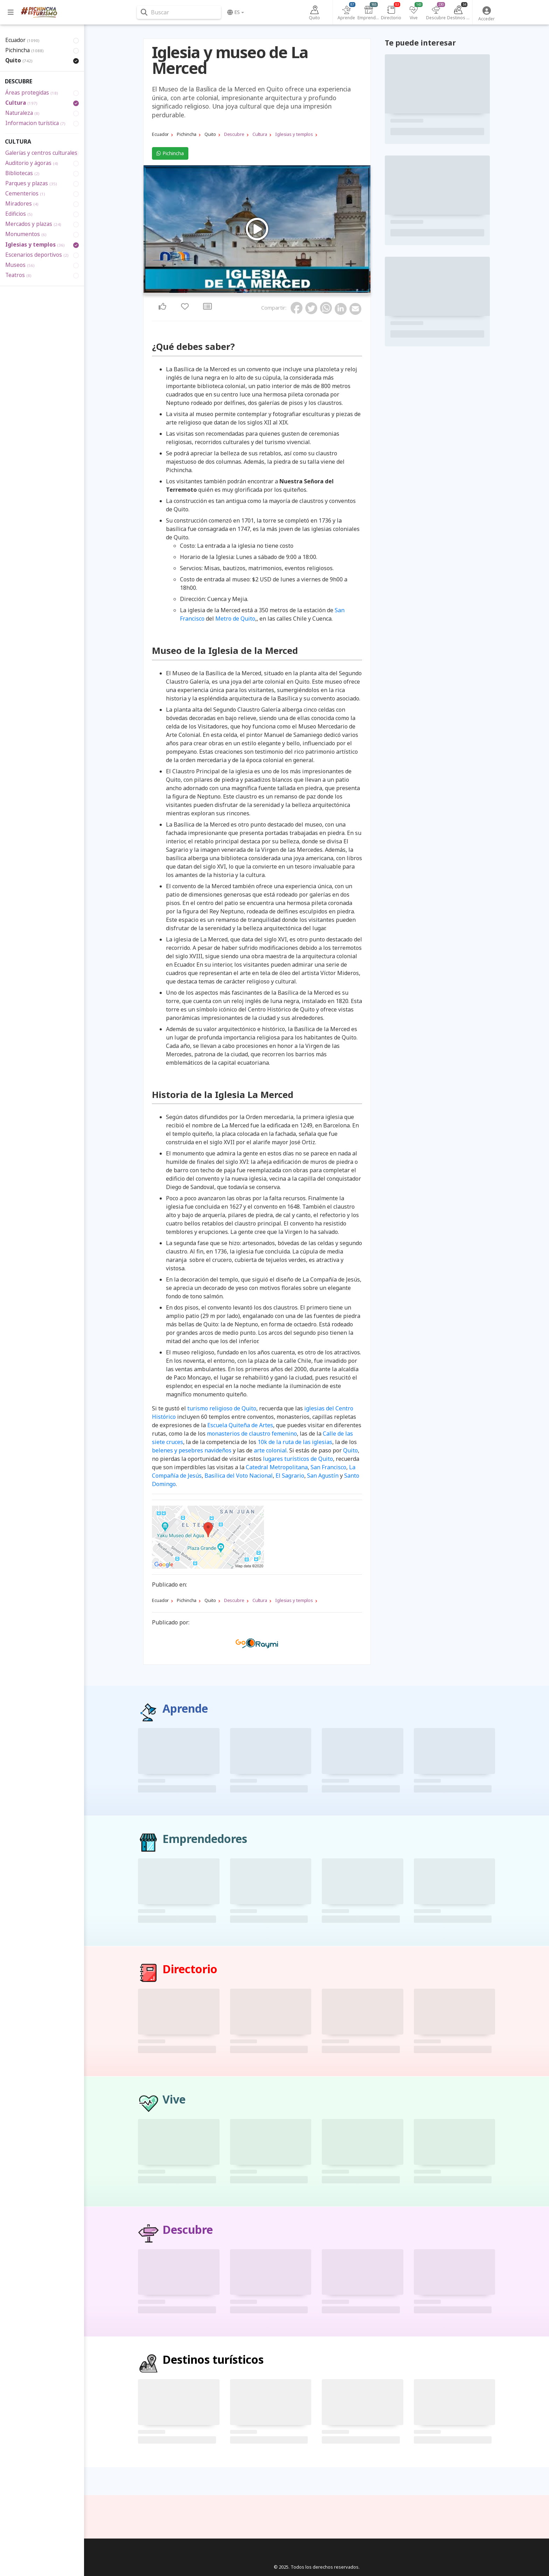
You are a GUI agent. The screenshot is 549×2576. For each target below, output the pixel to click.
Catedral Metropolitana (277, 1467)
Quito (350, 1450)
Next (363, 230)
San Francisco (328, 1467)
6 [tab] (267, 291)
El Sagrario (290, 1475)
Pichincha (170, 153)
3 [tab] (254, 291)
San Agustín (323, 1475)
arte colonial (270, 1450)
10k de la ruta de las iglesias (295, 1442)
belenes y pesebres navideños (191, 1450)
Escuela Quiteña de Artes (240, 1425)
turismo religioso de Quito (221, 1408)
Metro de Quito (235, 618)
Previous (151, 230)
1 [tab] (246, 291)
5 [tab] (263, 291)
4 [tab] (259, 291)
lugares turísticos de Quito (298, 1459)
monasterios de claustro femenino (252, 1433)
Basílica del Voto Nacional (238, 1475)
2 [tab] (250, 291)
